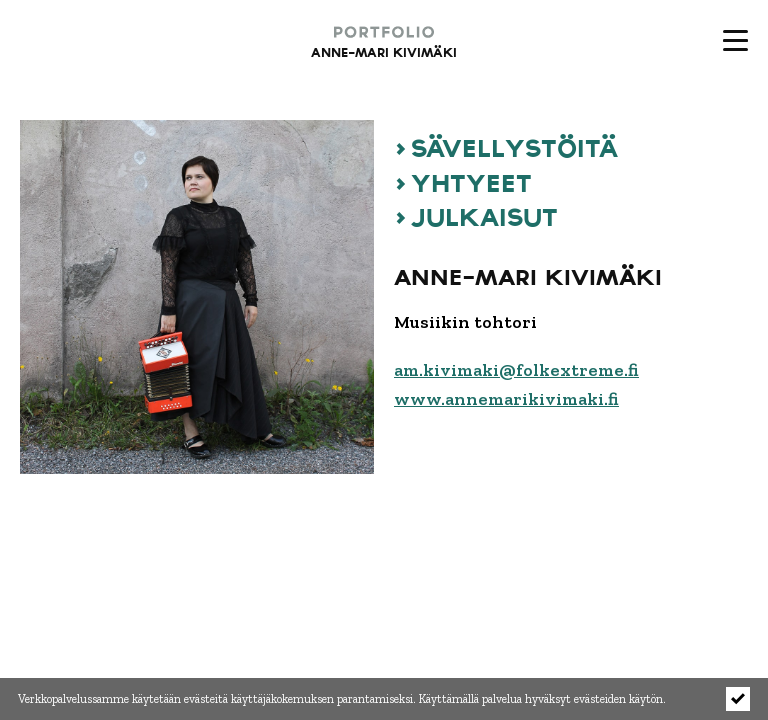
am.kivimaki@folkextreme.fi (516, 370)
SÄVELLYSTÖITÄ (514, 147)
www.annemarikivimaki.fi (506, 399)
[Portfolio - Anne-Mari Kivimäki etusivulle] (344, 40)
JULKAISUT (484, 216)
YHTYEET (471, 182)
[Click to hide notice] (738, 699)
